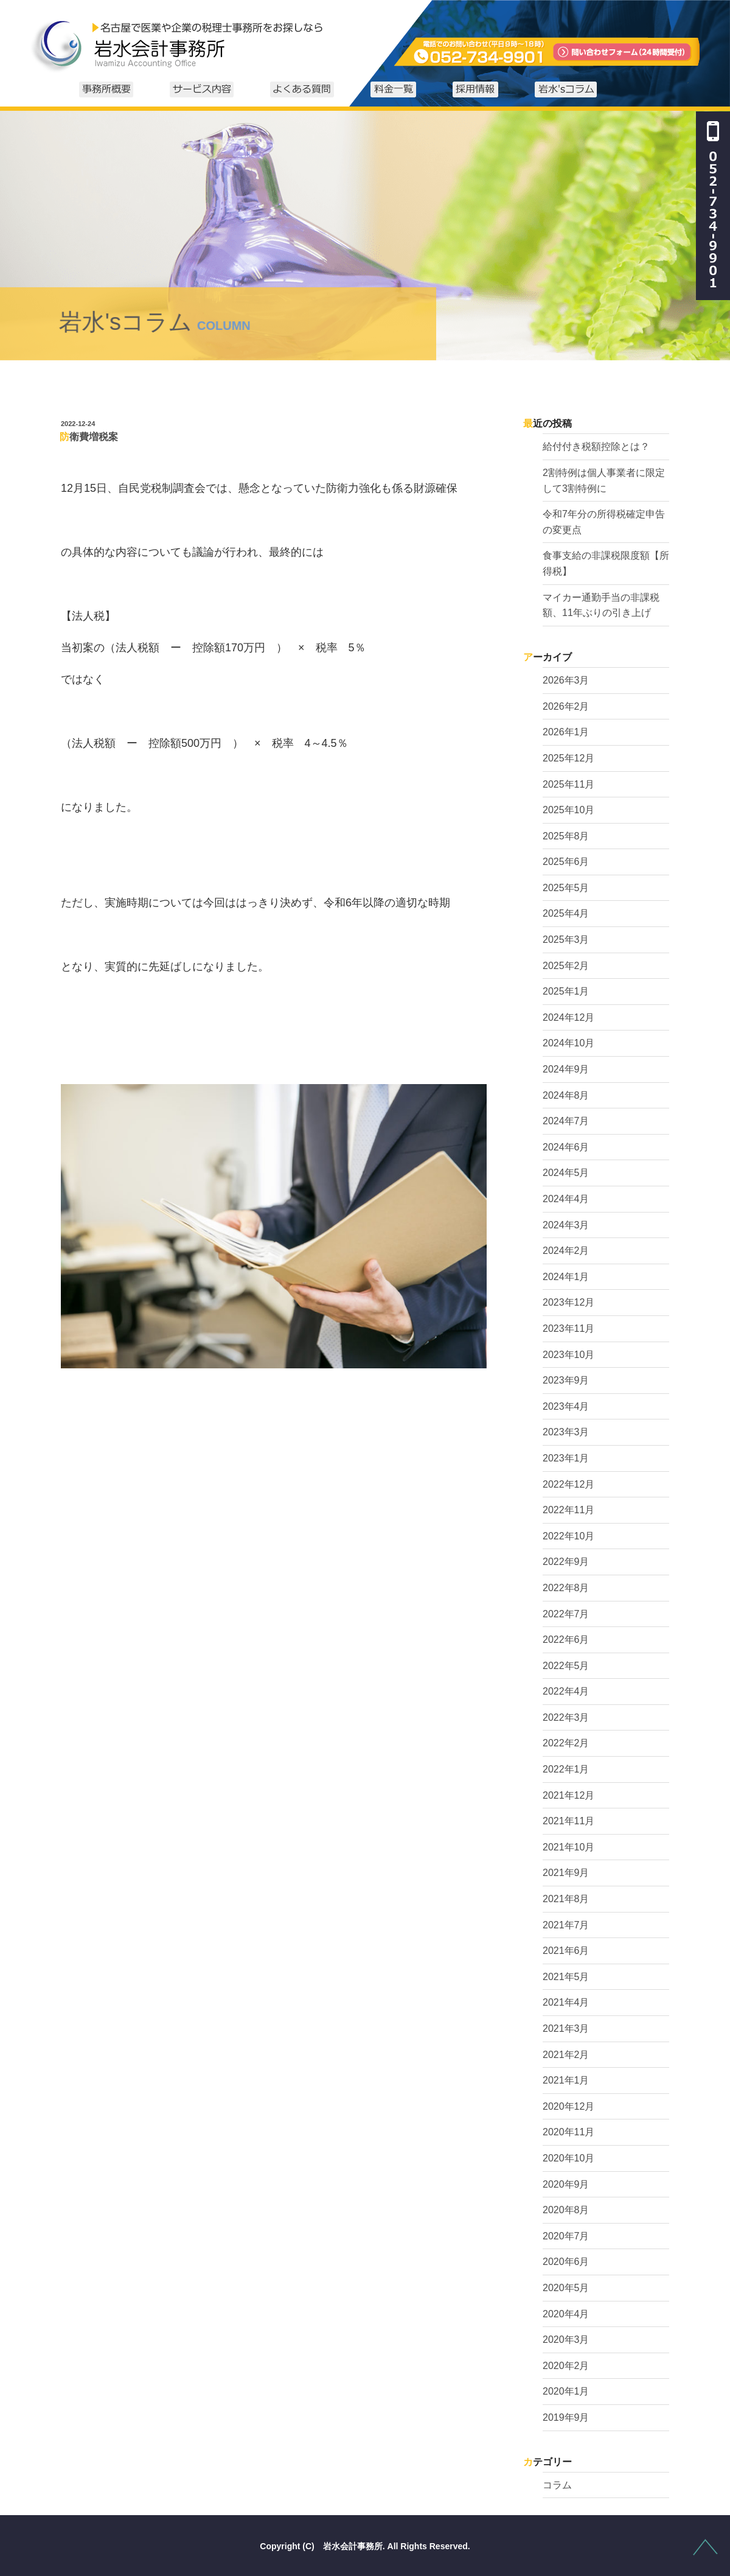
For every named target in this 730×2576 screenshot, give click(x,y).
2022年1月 (566, 1769)
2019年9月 (566, 2417)
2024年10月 (568, 1043)
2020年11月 (568, 2132)
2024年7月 (566, 1121)
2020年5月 (566, 2288)
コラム (557, 2485)
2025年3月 (566, 939)
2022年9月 (566, 1561)
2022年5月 (566, 1666)
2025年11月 (568, 784)
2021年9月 (566, 1872)
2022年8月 (566, 1588)
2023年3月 (566, 1432)
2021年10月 (568, 1847)
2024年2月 (566, 1250)
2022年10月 (568, 1536)
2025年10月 (568, 810)
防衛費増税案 (89, 437)
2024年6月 (566, 1147)
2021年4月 (566, 2002)
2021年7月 (566, 1925)
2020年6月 (566, 2261)
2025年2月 (566, 966)
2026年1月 (566, 732)
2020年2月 (566, 2366)
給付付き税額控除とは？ (596, 446)
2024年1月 (566, 1277)
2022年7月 (566, 1614)
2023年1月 (566, 1458)
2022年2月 (566, 1743)
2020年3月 (566, 2339)
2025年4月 (566, 913)
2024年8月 (566, 1095)
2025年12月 (568, 758)
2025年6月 (566, 861)
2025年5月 (566, 888)
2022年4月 (566, 1691)
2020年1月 (566, 2391)
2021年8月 (566, 1899)
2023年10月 (568, 1354)
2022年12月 (568, 1484)
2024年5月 (566, 1172)
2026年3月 (566, 680)
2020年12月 (568, 2106)
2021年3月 (566, 2028)
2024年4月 (566, 1199)
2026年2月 (566, 706)
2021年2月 (566, 2054)
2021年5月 (566, 1977)
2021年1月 (566, 2080)
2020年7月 (566, 2236)
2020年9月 (566, 2184)
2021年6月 (566, 1950)
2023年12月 (568, 1302)
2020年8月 (566, 2210)
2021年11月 (568, 1821)
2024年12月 (568, 1017)
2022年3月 (566, 1717)
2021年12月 (568, 1795)
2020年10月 (568, 2158)
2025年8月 (566, 836)
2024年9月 (566, 1069)
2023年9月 (566, 1380)
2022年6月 (566, 1639)
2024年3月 (566, 1225)
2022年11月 (568, 1510)
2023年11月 (568, 1328)
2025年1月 (566, 991)
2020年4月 (566, 2314)
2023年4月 (566, 1406)
